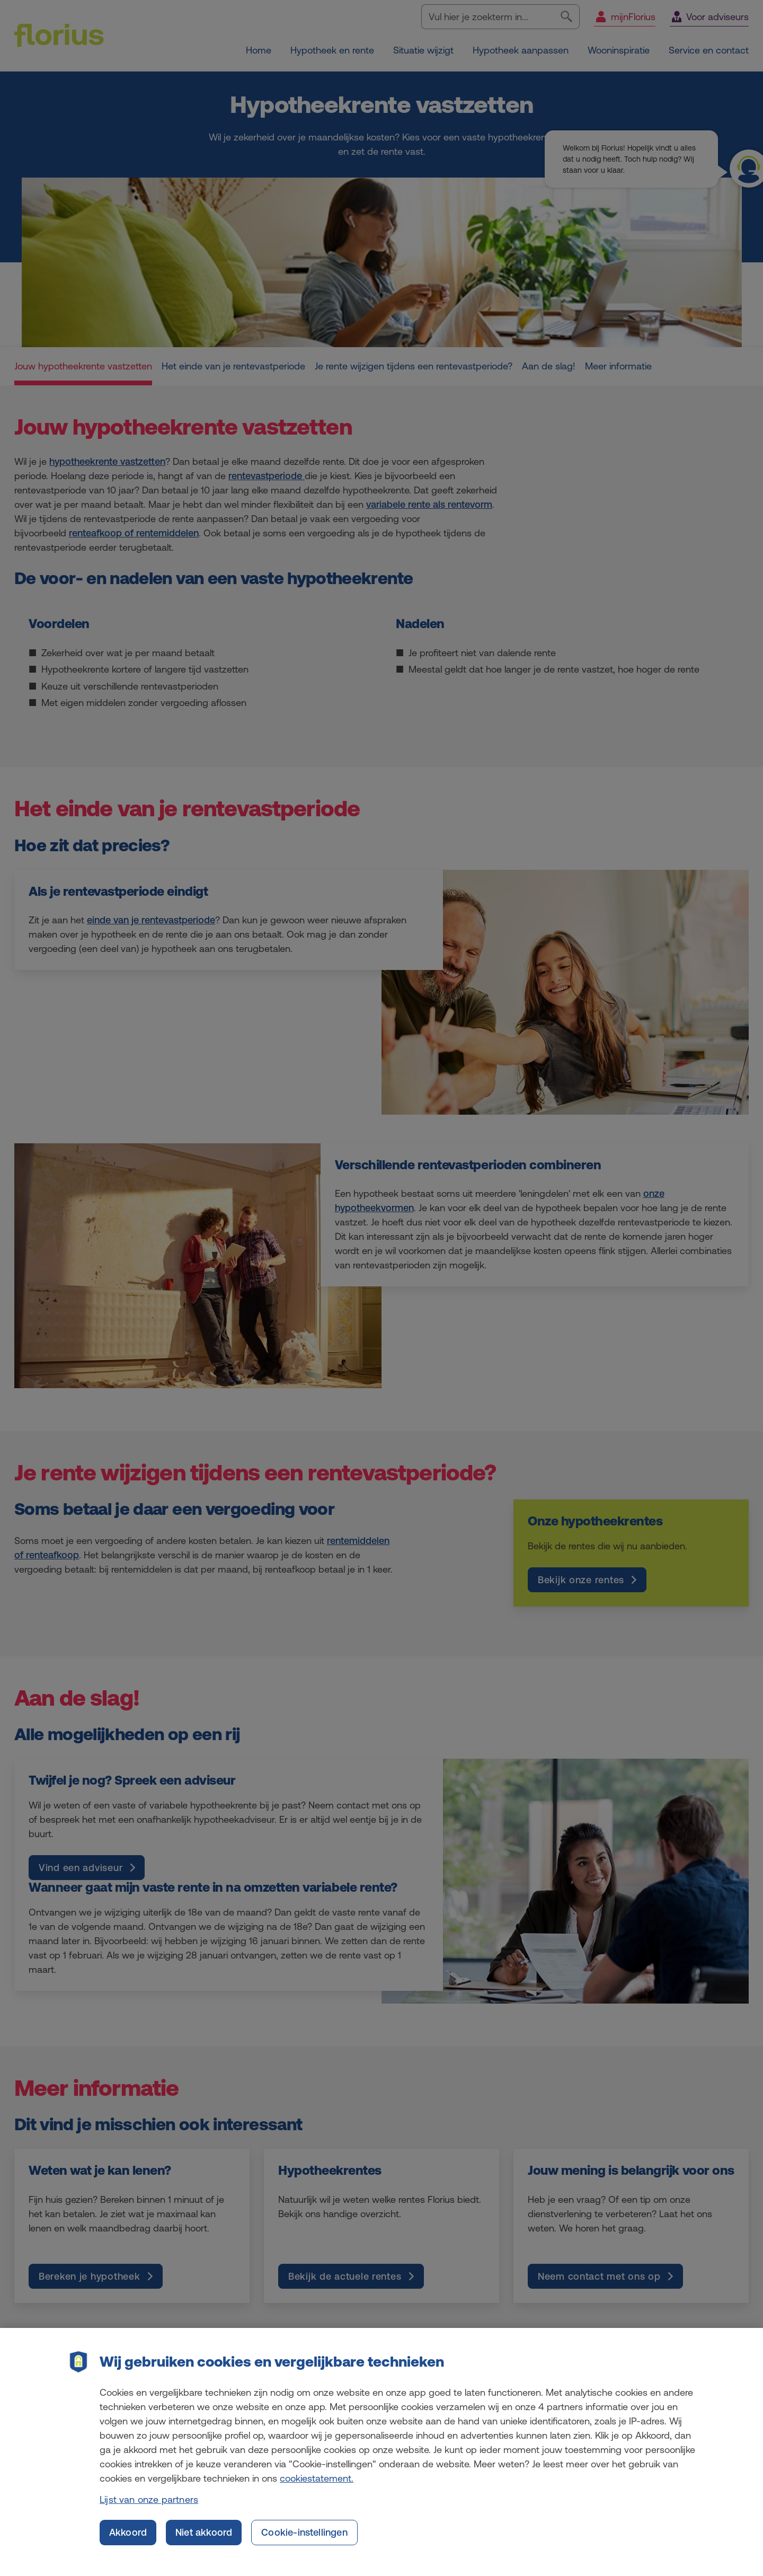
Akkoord (128, 2542)
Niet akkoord (203, 2542)
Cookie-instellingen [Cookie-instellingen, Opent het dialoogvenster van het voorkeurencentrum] (304, 2542)
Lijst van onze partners (149, 2510)
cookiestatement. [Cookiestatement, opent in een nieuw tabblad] (316, 2488)
